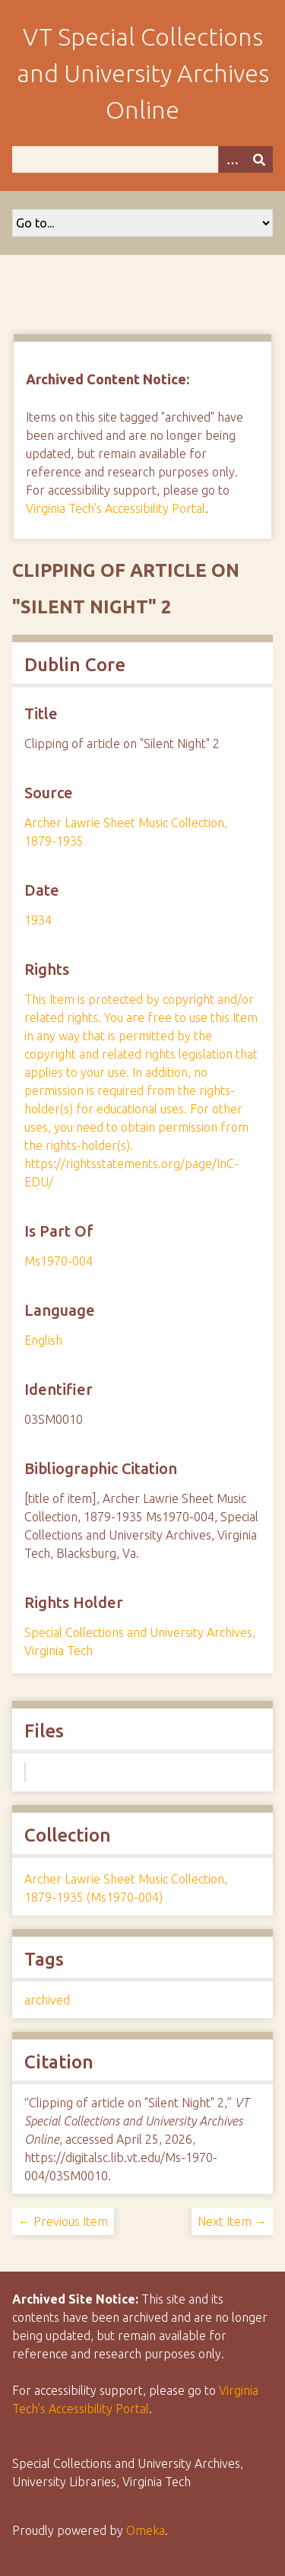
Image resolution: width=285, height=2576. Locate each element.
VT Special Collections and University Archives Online (143, 73)
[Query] (142, 159)
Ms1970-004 (58, 1261)
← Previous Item (63, 2221)
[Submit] (259, 159)
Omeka (145, 2530)
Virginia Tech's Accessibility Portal (115, 508)
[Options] (231, 159)
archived (47, 2000)
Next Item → (232, 2221)
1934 (38, 920)
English (43, 1340)
